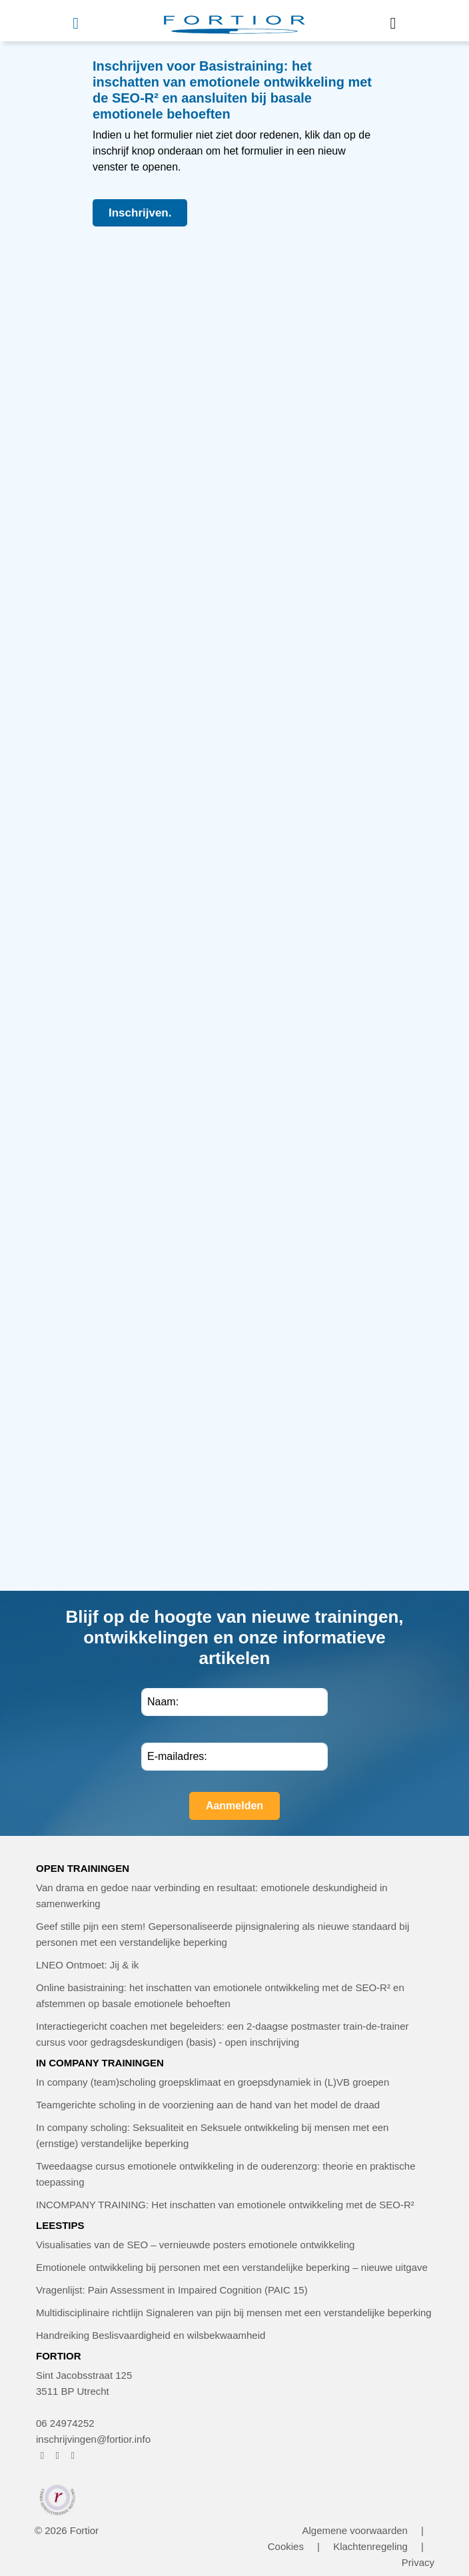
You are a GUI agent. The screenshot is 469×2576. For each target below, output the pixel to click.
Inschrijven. (140, 213)
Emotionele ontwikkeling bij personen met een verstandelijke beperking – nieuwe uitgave (232, 2267)
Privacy (418, 2562)
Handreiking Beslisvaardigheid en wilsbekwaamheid (150, 2335)
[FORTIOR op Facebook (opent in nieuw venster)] (42, 2455)
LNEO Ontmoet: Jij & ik (87, 1964)
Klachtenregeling (370, 2546)
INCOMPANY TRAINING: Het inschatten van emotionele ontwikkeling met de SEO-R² (225, 2204)
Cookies (286, 2546)
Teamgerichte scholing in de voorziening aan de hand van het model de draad (208, 2104)
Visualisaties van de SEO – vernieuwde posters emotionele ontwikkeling (195, 2244)
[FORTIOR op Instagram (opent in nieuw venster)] (57, 2455)
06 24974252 (65, 2423)
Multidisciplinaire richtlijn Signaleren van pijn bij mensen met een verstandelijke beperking (234, 2312)
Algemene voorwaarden (354, 2530)
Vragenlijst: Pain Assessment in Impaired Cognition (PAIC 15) (172, 2290)
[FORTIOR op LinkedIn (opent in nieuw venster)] (73, 2455)
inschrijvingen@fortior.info (93, 2439)
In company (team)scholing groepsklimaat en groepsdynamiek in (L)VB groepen (212, 2082)
